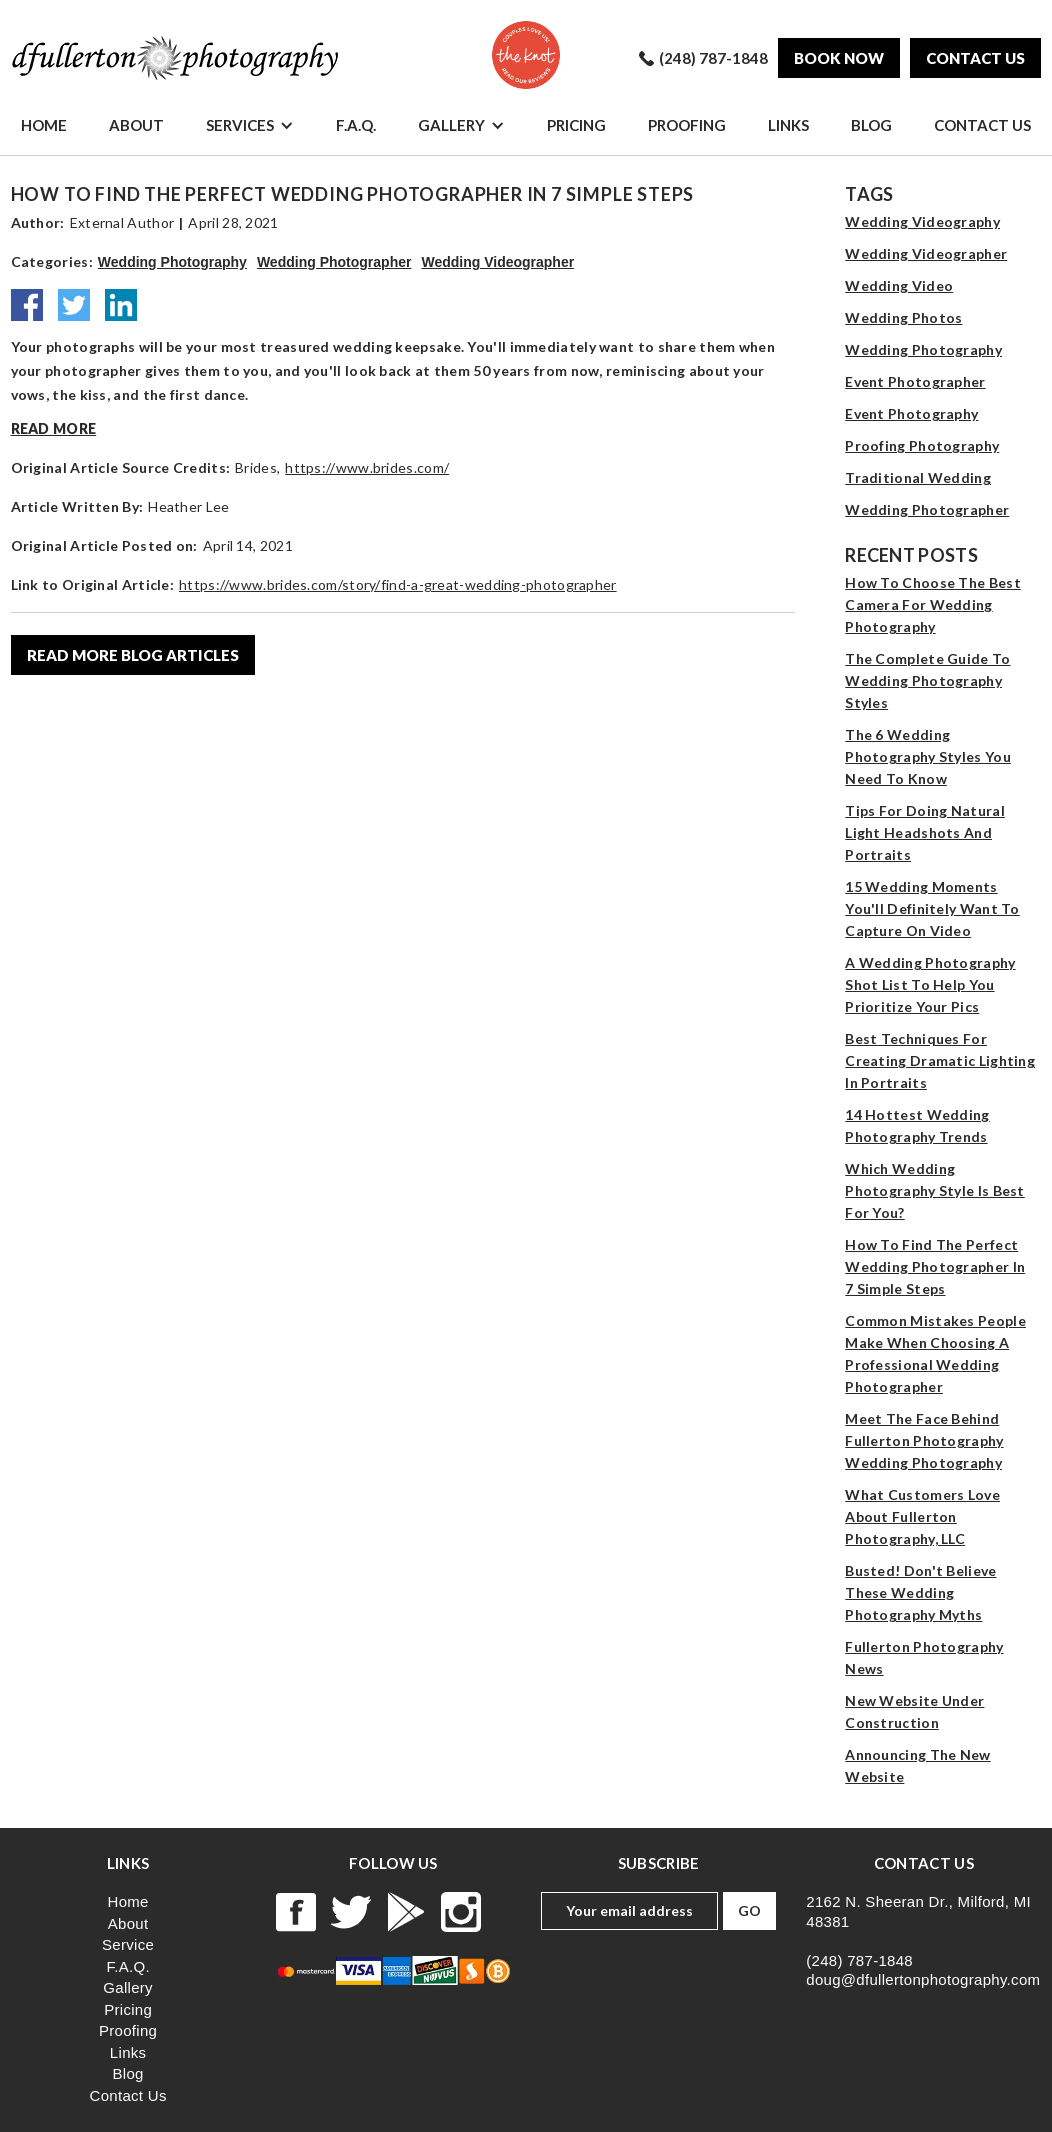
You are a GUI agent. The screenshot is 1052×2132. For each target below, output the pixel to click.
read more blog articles (133, 655)
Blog (871, 125)
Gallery (451, 125)
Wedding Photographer (334, 262)
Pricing (576, 125)
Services (240, 125)
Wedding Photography (172, 262)
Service (128, 1944)
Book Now (839, 58)
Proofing (687, 125)
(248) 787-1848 (859, 1960)
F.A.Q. (356, 125)
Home (44, 125)
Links (788, 125)
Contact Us (982, 125)
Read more (54, 428)
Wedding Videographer (497, 262)
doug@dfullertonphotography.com (923, 1979)
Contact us (975, 58)
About (136, 125)
